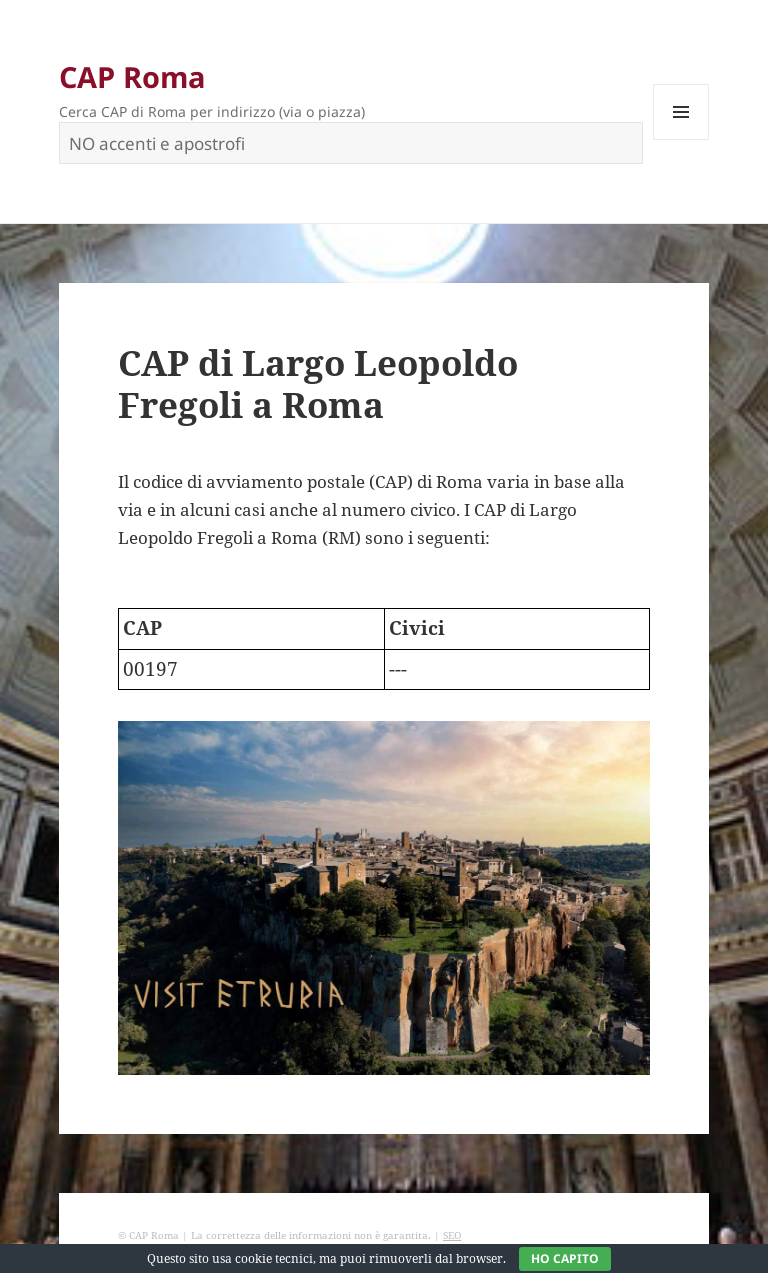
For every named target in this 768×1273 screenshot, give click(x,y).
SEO (452, 1235)
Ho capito (565, 1258)
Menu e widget (681, 139)
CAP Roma (132, 76)
